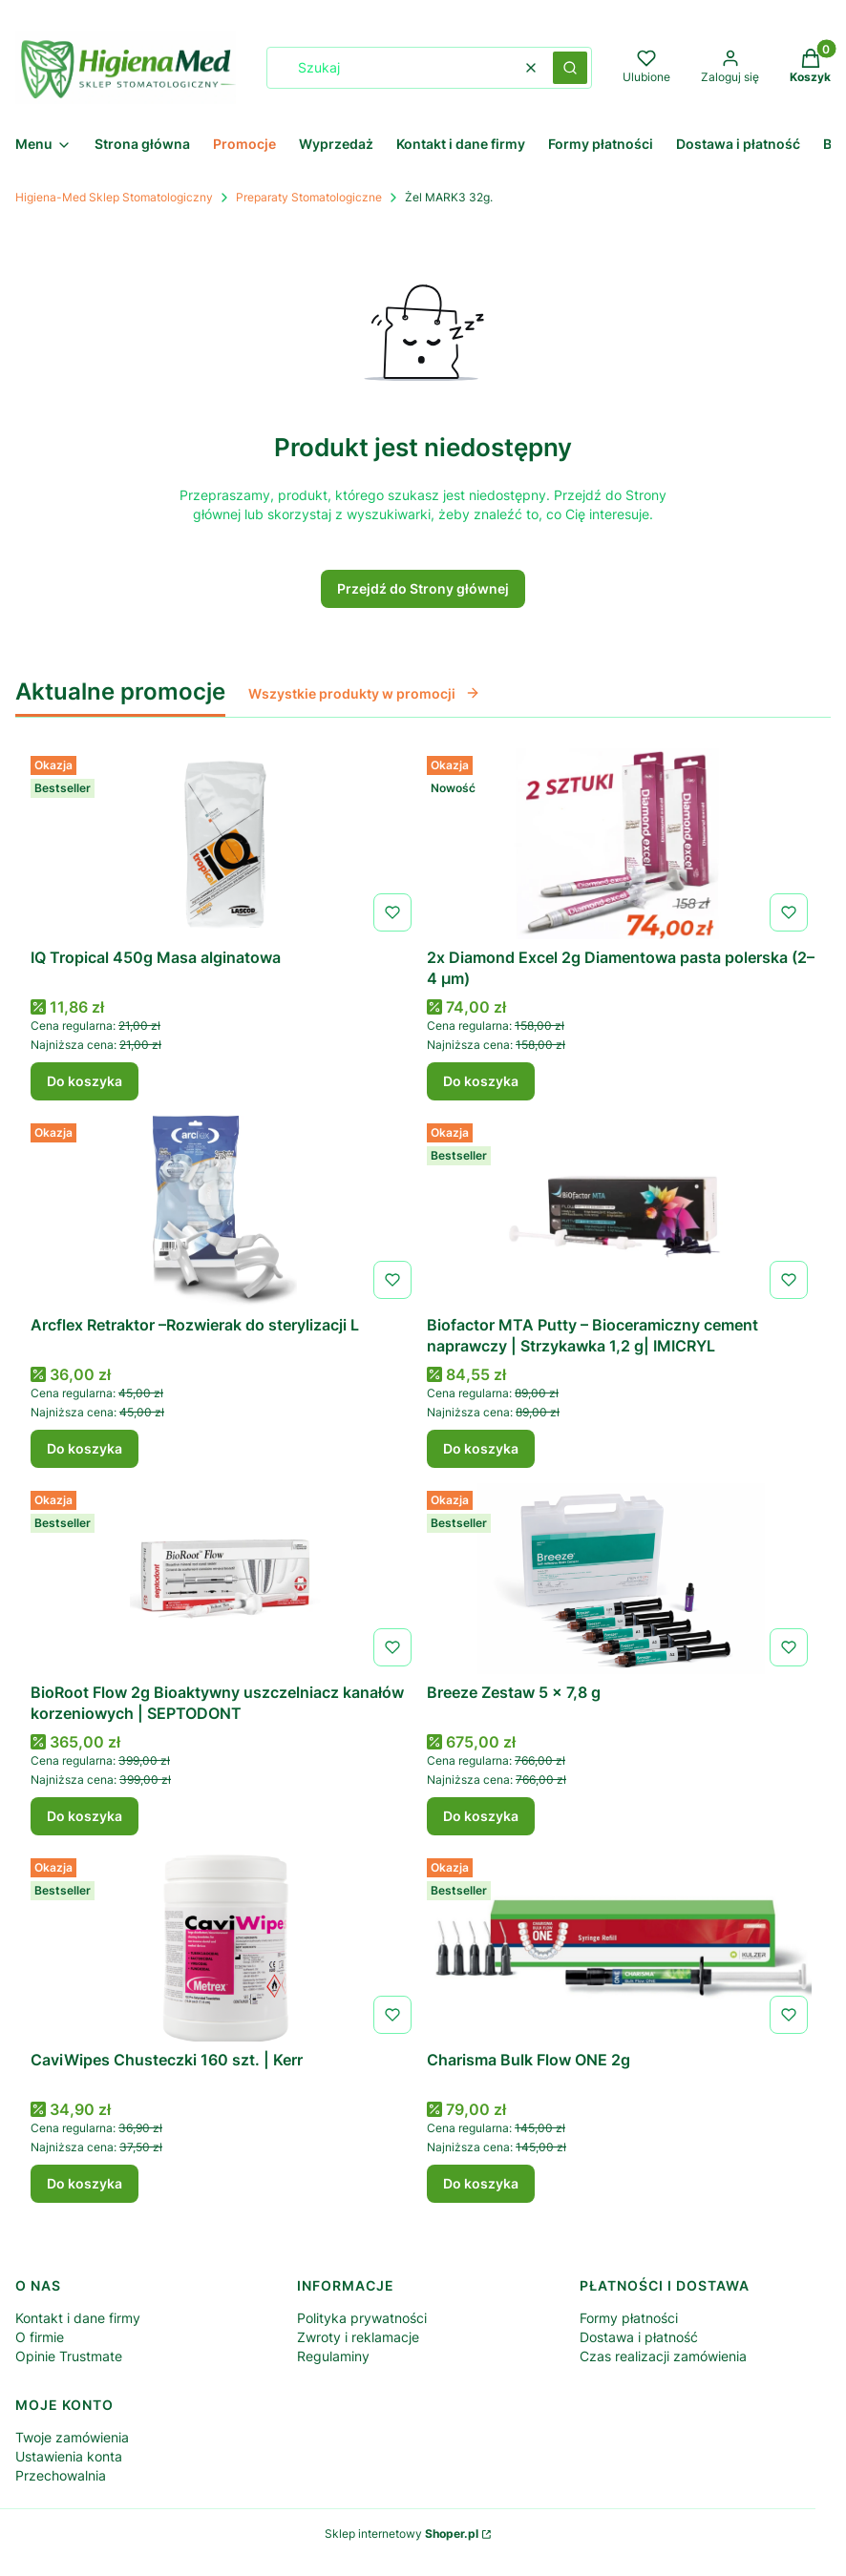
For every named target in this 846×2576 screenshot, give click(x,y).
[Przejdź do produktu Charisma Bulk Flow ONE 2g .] (621, 1946)
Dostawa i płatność (639, 2337)
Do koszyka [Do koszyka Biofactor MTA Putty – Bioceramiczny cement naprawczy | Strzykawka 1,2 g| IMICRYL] (480, 1448)
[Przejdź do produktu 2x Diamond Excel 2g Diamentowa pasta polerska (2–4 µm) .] (621, 843)
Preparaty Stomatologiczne (309, 197)
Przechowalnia (60, 2475)
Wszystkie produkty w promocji (364, 693)
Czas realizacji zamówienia (663, 2356)
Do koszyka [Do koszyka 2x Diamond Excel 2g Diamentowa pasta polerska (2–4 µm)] (480, 1081)
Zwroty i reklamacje (358, 2337)
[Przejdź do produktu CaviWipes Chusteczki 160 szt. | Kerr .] (225, 1946)
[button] (570, 68)
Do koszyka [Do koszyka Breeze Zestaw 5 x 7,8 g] (480, 1816)
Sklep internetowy (401, 2533)
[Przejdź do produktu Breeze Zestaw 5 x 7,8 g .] (621, 1578)
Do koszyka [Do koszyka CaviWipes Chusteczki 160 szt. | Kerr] (84, 2183)
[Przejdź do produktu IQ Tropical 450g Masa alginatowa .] (225, 843)
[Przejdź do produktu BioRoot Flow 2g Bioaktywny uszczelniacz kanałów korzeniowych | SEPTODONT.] (225, 1578)
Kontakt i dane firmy (77, 2318)
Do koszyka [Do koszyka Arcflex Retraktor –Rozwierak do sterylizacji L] (84, 1448)
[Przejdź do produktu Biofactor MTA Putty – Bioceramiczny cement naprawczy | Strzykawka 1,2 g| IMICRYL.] (621, 1211)
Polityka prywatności (362, 2318)
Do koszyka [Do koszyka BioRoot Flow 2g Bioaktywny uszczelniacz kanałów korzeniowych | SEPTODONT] (84, 1816)
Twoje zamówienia (72, 2437)
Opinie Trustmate (68, 2356)
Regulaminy (333, 2356)
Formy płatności (629, 2318)
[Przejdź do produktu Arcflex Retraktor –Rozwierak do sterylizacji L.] (225, 1211)
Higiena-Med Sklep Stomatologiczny (114, 197)
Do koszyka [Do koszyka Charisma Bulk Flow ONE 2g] (480, 2183)
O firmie (39, 2337)
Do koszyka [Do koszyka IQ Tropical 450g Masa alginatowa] (84, 1081)
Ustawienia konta (68, 2456)
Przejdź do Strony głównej (423, 588)
